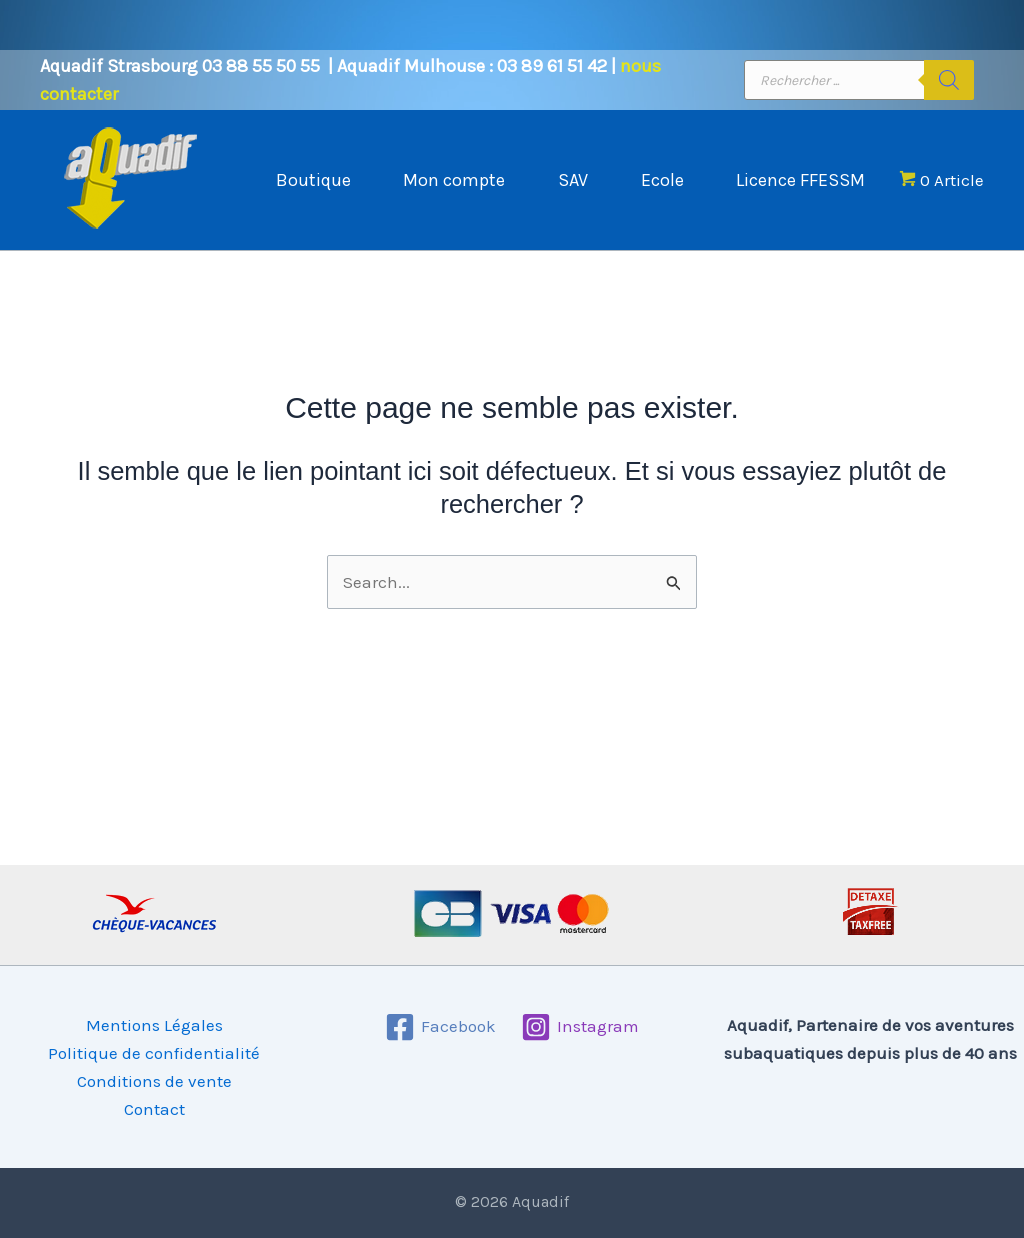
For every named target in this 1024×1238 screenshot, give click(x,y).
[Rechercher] (949, 80)
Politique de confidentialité (154, 1053)
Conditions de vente (154, 1081)
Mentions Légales (154, 1025)
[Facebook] (440, 1027)
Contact (154, 1109)
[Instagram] (581, 1027)
